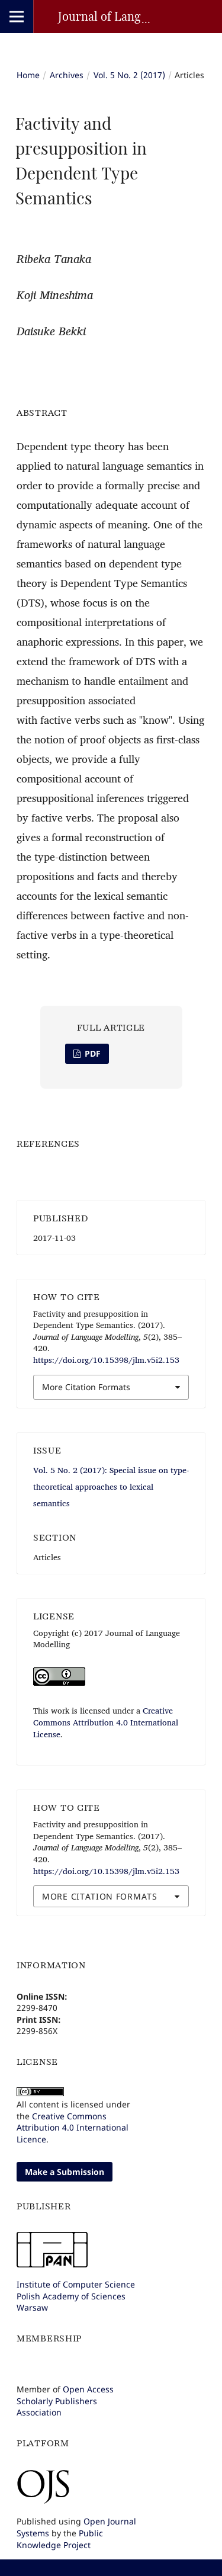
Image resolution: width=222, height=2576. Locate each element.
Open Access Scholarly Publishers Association (65, 2400)
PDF (91, 1053)
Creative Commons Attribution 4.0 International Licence (72, 2127)
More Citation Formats (86, 1387)
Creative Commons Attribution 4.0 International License (105, 1722)
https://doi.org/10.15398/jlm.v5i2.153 (106, 1360)
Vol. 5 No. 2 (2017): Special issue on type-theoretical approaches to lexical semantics (111, 1486)
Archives (66, 75)
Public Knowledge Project (60, 2539)
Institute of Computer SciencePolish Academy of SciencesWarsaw (76, 2296)
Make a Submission (64, 2171)
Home (28, 75)
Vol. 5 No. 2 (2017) (129, 75)
